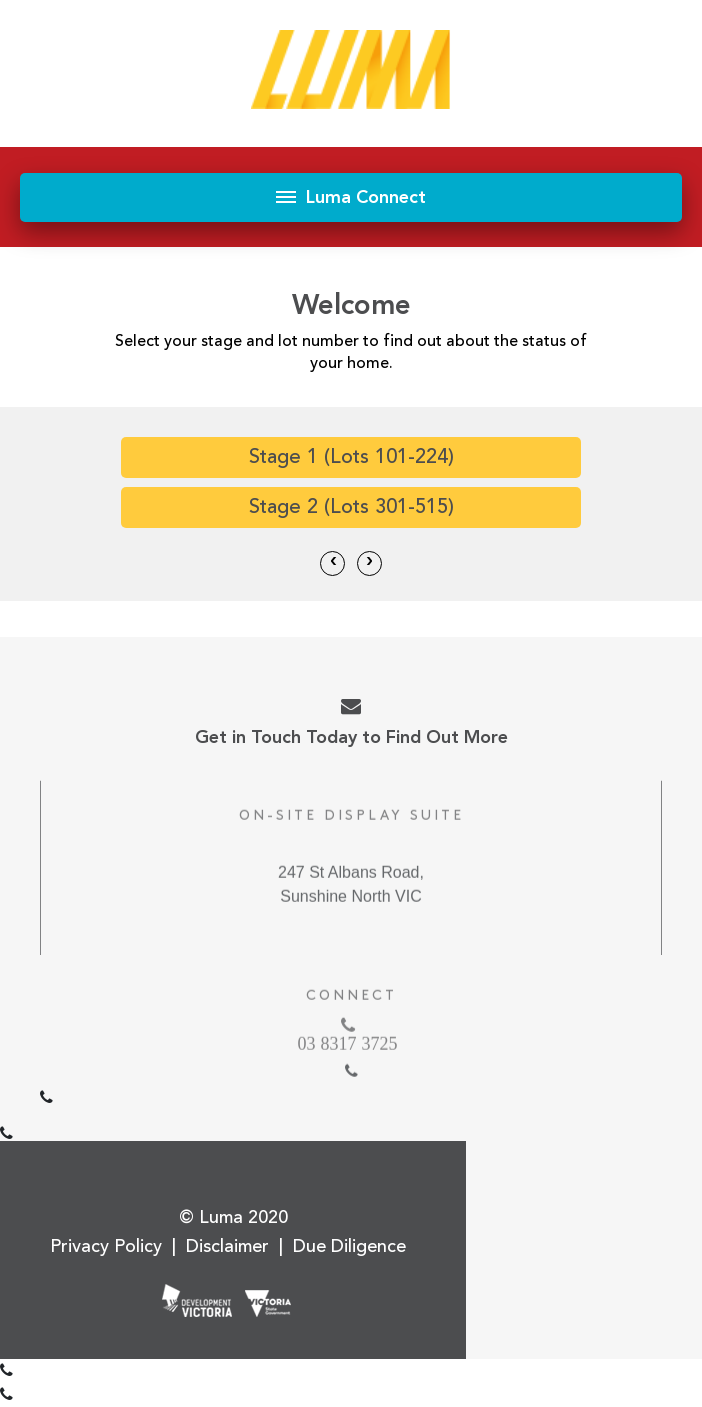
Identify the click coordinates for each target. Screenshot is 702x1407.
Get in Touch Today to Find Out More (351, 722)
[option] (351, 487)
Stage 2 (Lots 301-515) (351, 507)
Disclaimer (227, 1246)
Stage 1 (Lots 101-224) (351, 457)
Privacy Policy (106, 1246)
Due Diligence (349, 1246)
